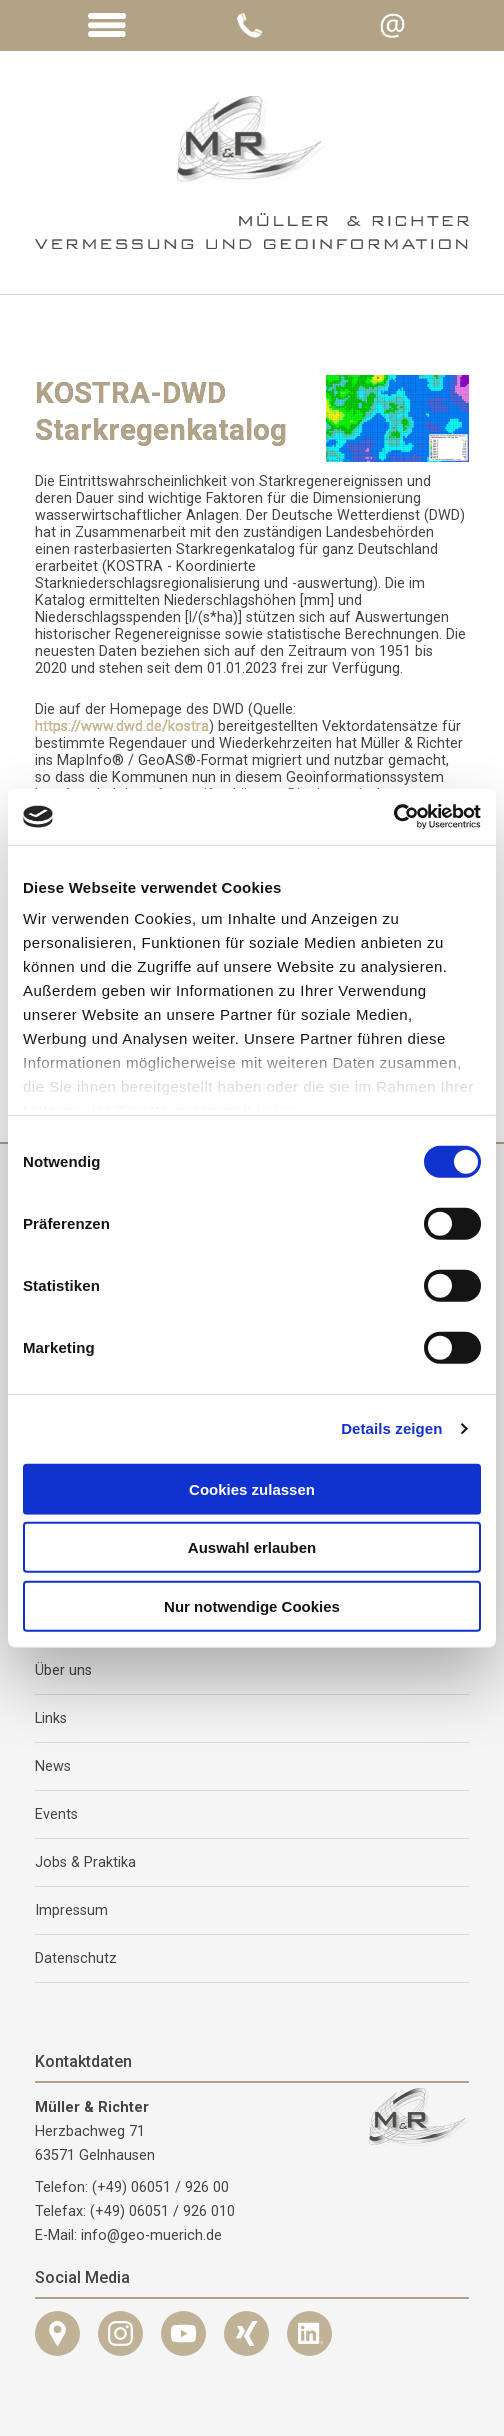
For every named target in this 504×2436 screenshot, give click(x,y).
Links (51, 1718)
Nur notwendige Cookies (252, 1605)
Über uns (63, 1670)
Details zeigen (391, 1428)
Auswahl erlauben (252, 1547)
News (53, 1766)
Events (56, 1814)
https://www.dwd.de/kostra (122, 726)
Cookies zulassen (252, 1488)
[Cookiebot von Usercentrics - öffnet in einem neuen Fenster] (393, 817)
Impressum (71, 1910)
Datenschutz (76, 1958)
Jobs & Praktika (85, 1862)
